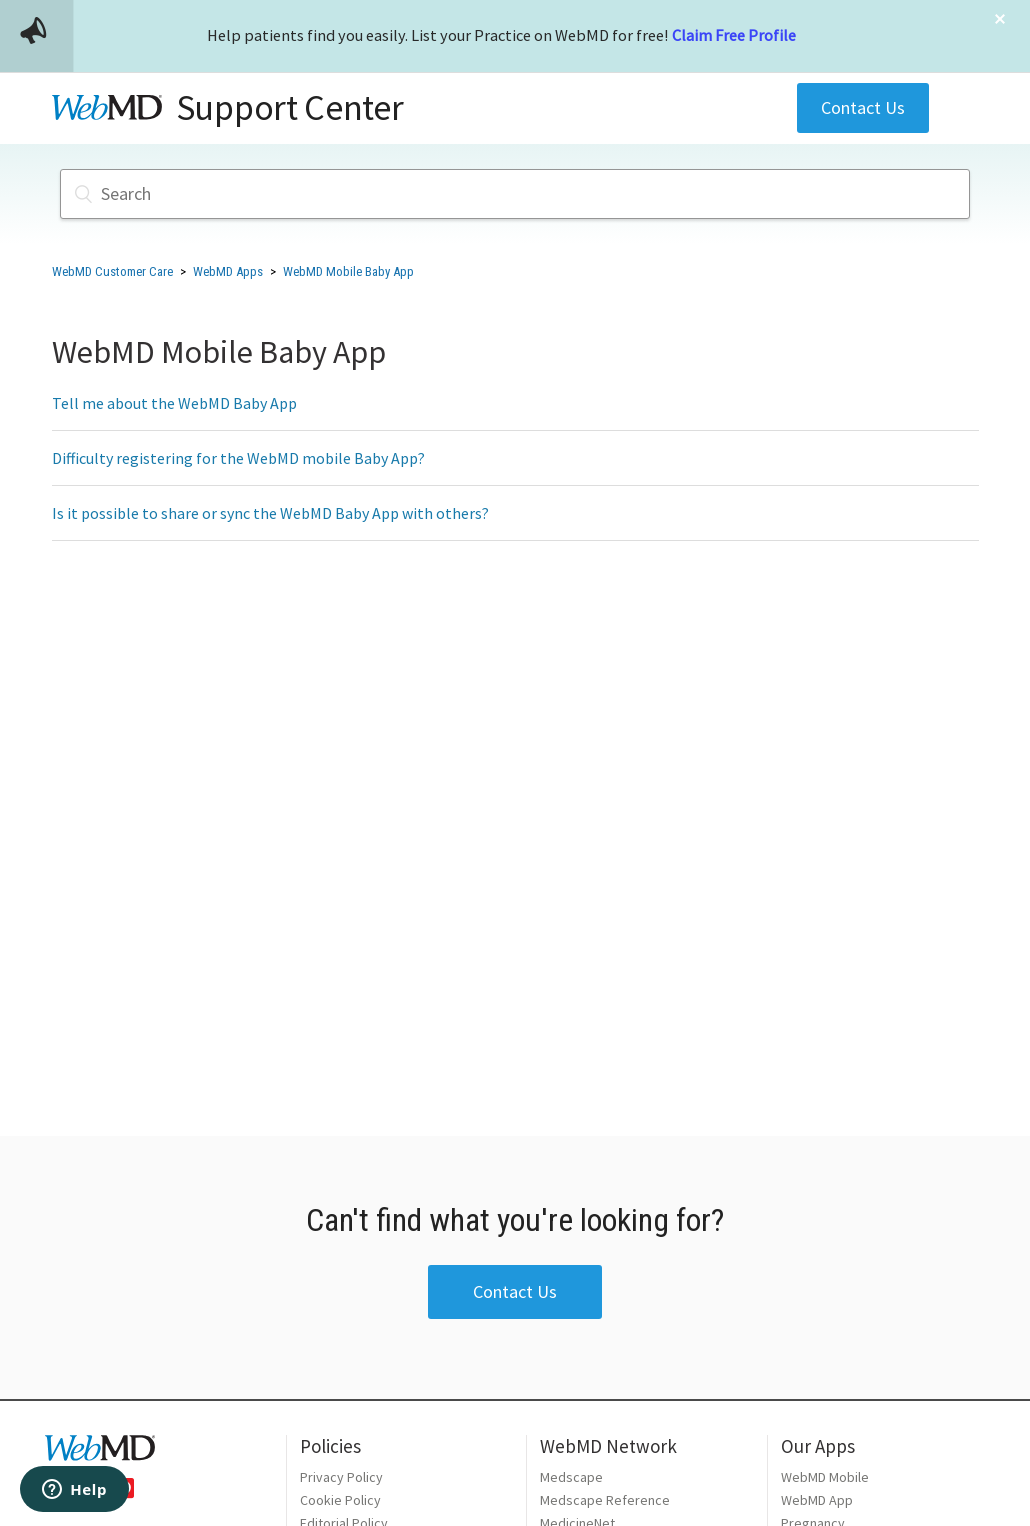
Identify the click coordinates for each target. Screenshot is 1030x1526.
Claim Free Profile (734, 35)
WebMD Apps (228, 271)
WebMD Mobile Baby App (348, 271)
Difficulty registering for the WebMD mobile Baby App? (238, 458)
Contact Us (863, 107)
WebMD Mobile (825, 1477)
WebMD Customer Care (112, 271)
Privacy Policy (341, 1477)
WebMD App (817, 1500)
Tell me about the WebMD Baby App (174, 403)
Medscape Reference (605, 1500)
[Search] (515, 194)
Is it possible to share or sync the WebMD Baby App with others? (270, 513)
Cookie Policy (340, 1500)
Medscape (571, 1477)
